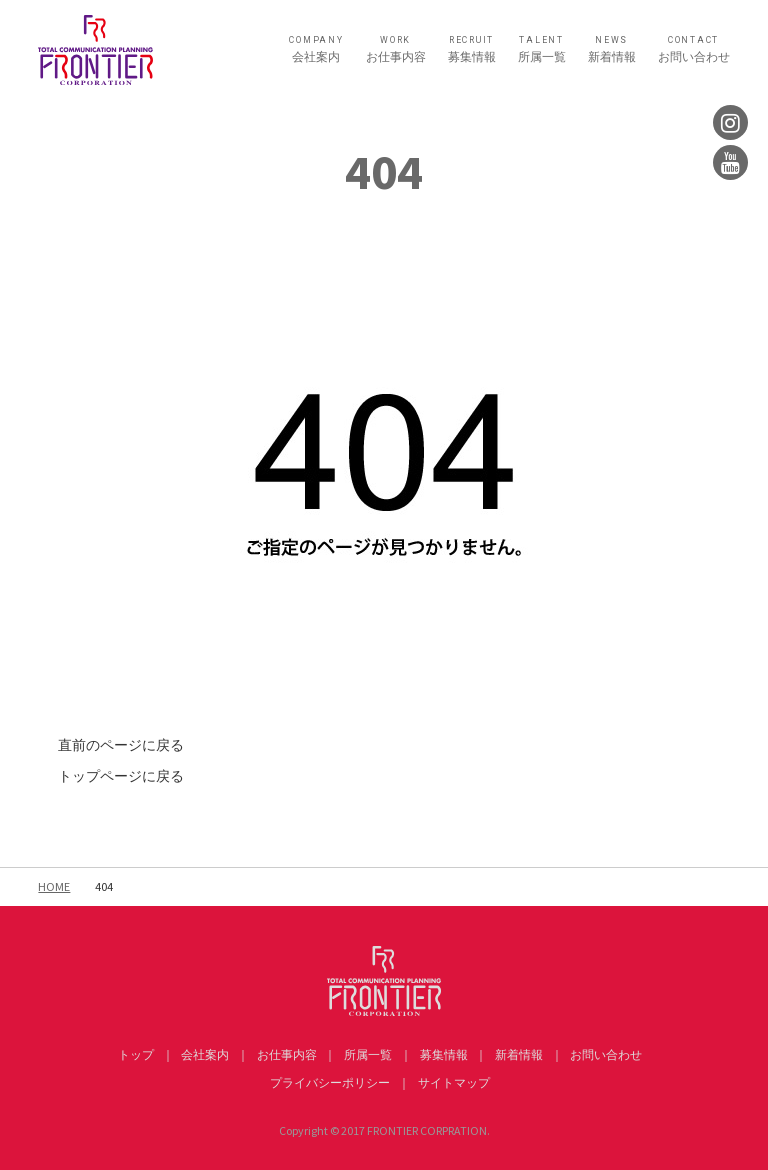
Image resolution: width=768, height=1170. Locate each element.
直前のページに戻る (121, 745)
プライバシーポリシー (330, 1082)
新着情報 (612, 49)
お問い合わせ (694, 49)
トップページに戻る (121, 776)
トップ (136, 1054)
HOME (54, 886)
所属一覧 (542, 49)
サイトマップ (454, 1082)
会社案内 (316, 49)
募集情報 (472, 49)
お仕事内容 (396, 49)
